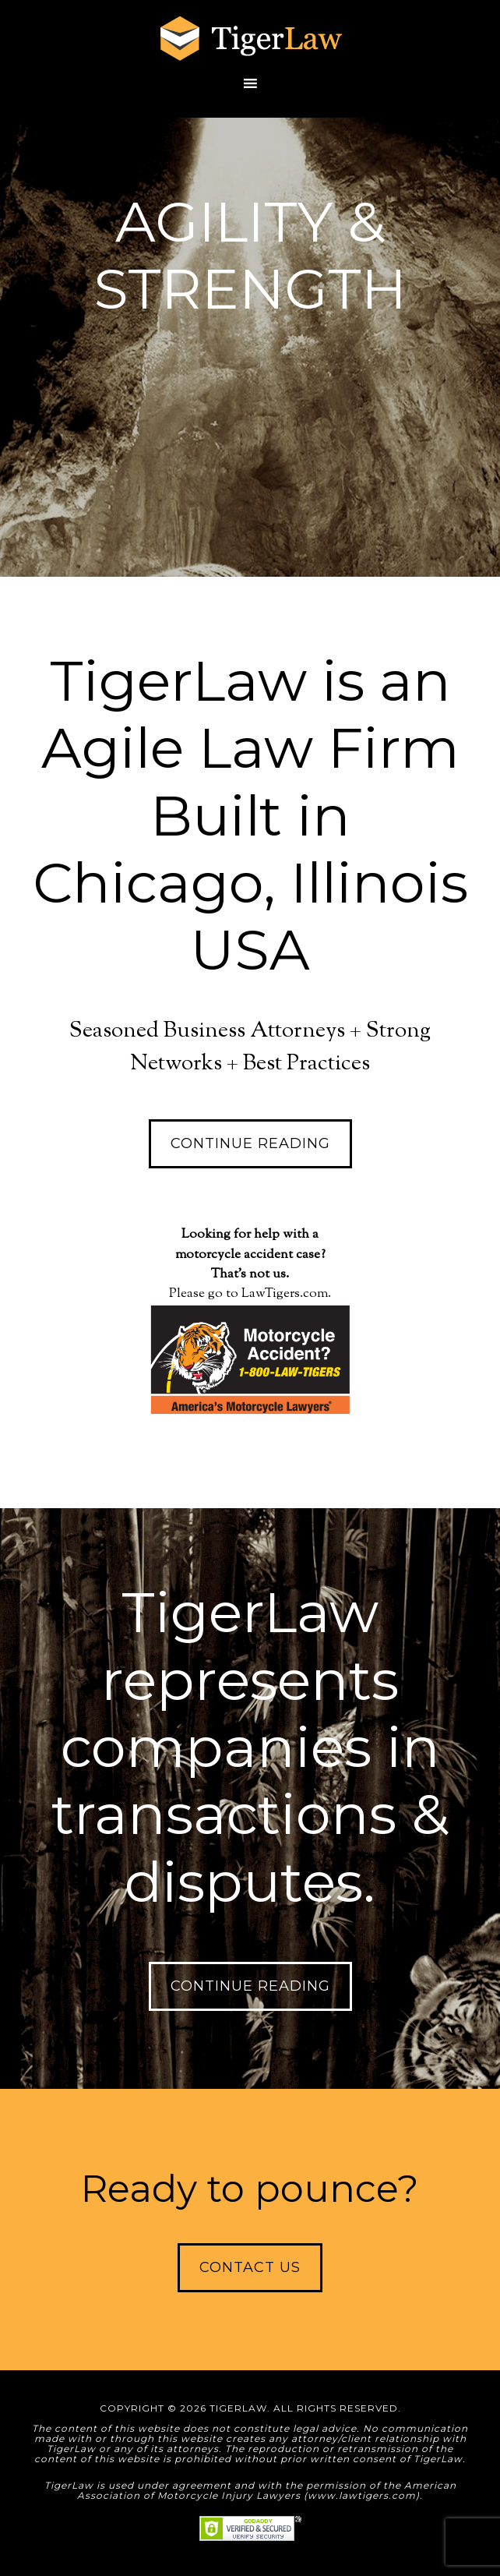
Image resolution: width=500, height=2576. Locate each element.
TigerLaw (250, 39)
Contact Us (250, 2267)
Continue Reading (250, 1143)
